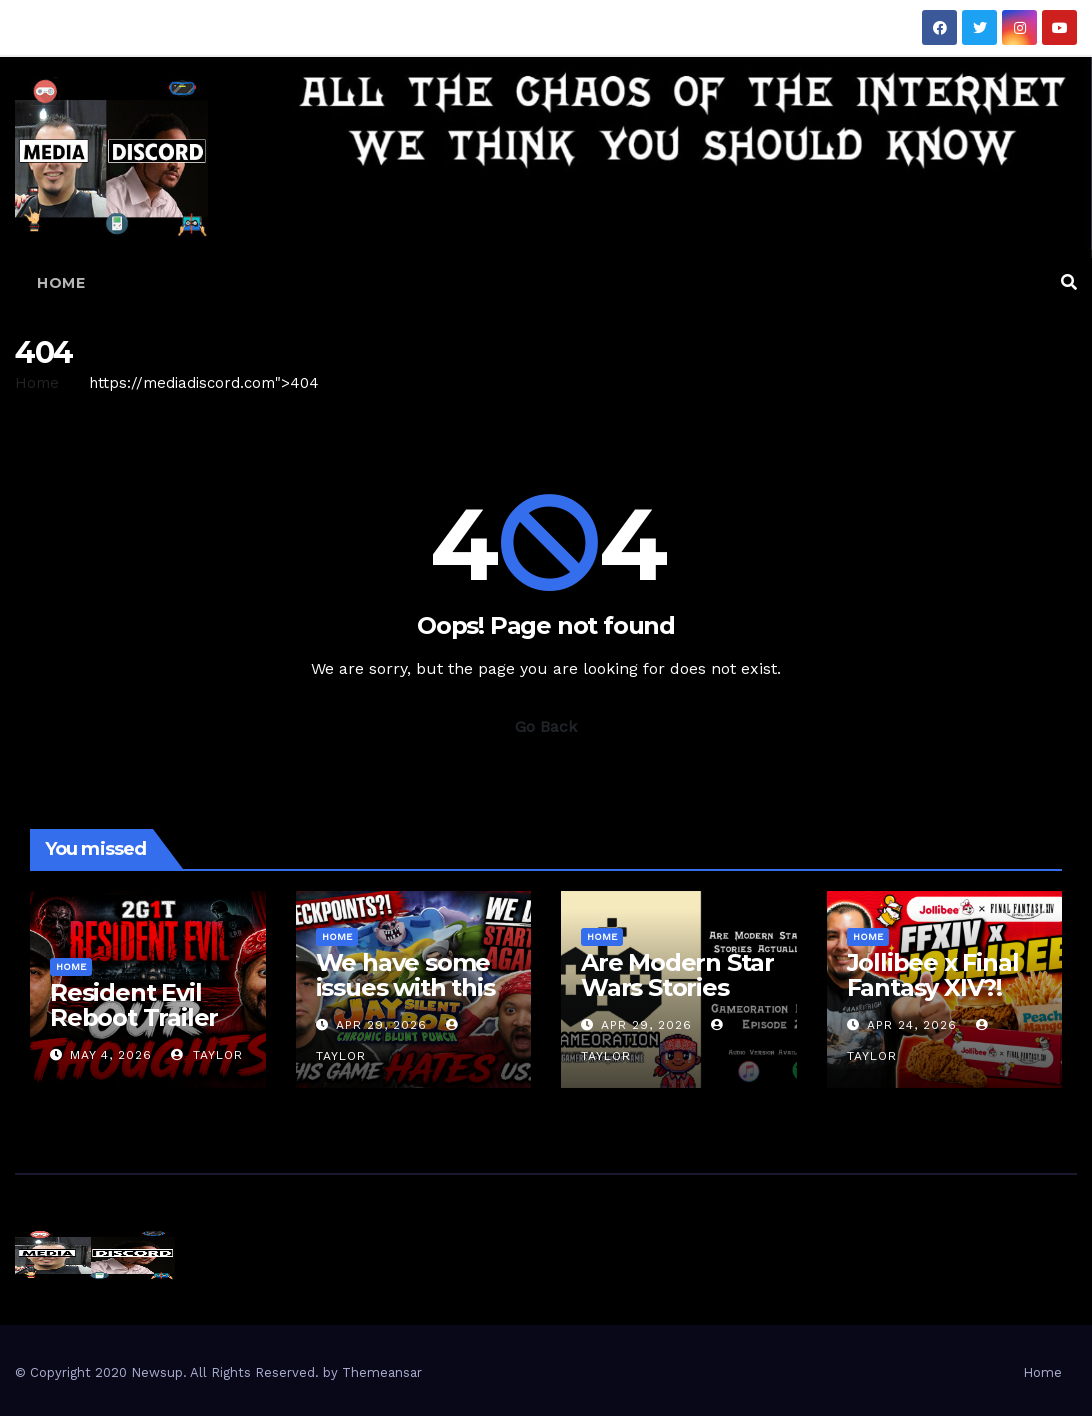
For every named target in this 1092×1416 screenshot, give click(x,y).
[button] (1069, 282)
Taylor (207, 1055)
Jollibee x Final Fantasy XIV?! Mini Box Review (942, 987)
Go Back (546, 726)
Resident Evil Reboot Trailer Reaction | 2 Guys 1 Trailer (134, 1030)
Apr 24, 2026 (912, 1025)
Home (61, 283)
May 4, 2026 (111, 1055)
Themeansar (382, 1372)
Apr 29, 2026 (381, 1025)
